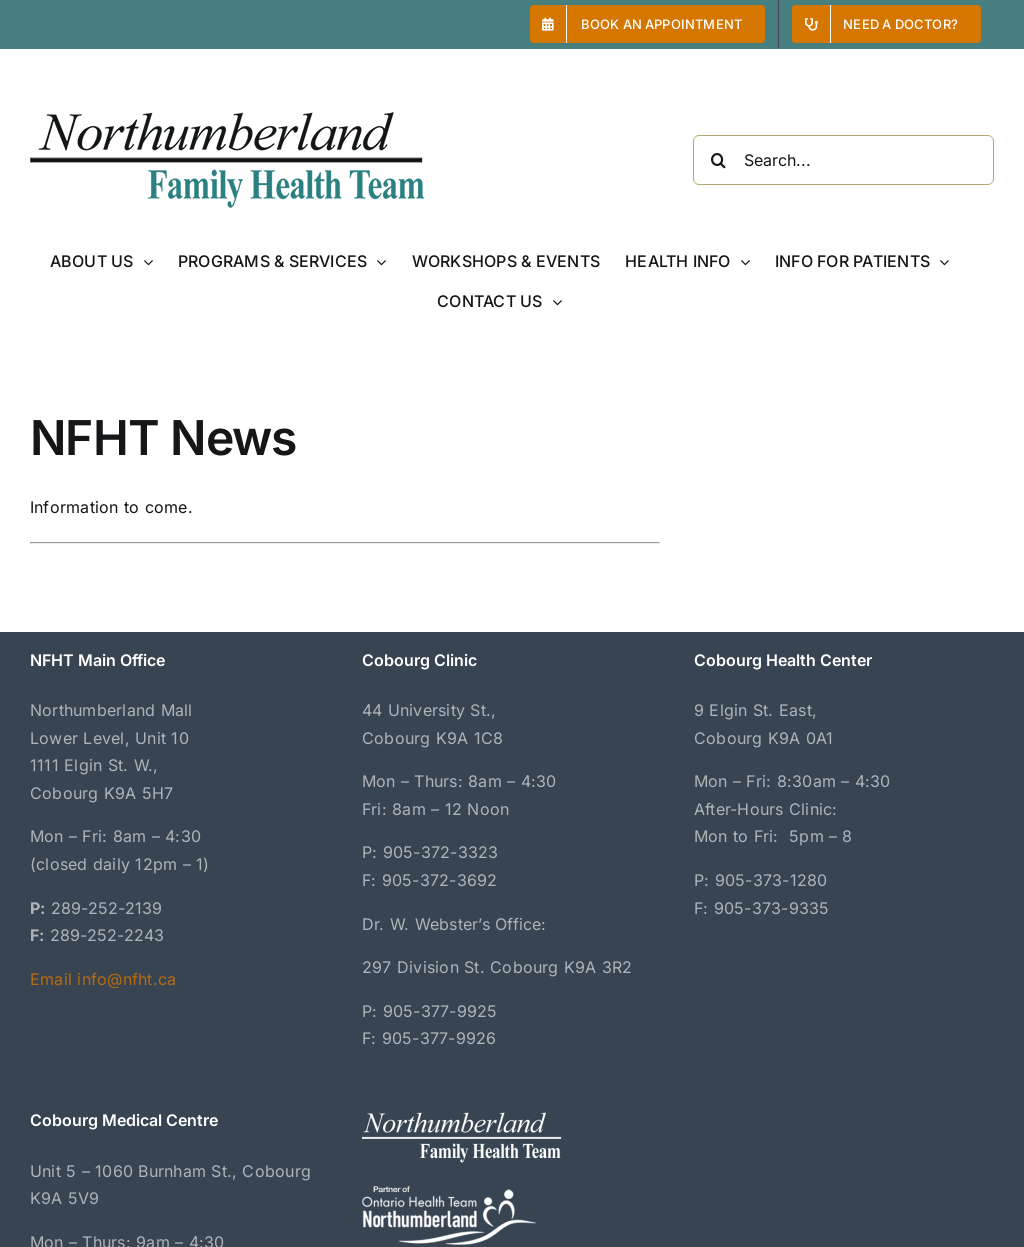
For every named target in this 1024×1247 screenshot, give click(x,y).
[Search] (718, 160)
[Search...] (843, 160)
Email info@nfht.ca (103, 979)
